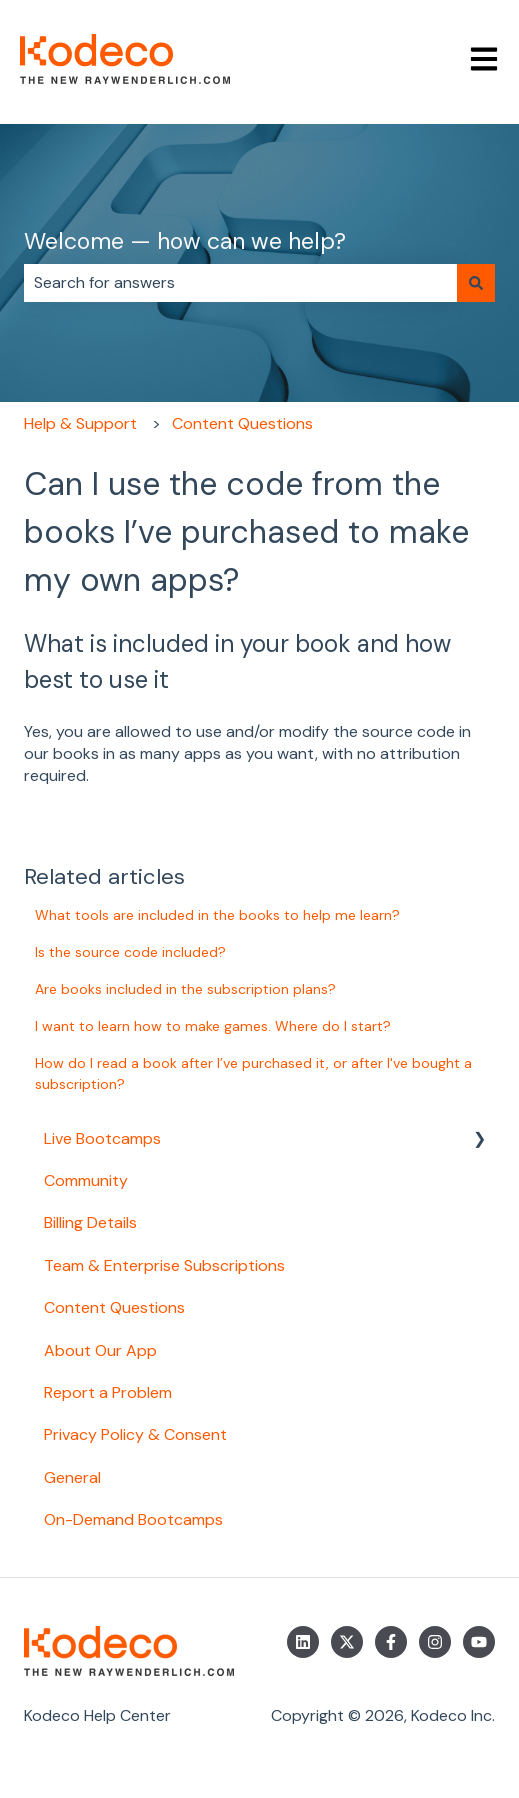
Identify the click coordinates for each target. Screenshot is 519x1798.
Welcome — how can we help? (185, 241)
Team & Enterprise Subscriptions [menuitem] (164, 1265)
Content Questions (242, 423)
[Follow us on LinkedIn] (303, 1642)
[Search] (476, 283)
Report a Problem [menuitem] (108, 1392)
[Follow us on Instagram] (435, 1642)
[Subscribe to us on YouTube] (479, 1642)
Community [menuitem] (86, 1180)
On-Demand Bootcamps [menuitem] (133, 1519)
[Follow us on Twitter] (347, 1642)
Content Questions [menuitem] (114, 1307)
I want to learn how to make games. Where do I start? (213, 1026)
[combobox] (240, 283)
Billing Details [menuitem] (90, 1222)
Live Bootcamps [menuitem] (102, 1138)
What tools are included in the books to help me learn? (217, 915)
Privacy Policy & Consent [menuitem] (135, 1434)
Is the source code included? (130, 952)
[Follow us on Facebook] (391, 1642)
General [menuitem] (72, 1477)
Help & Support (80, 423)
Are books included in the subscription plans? (185, 989)
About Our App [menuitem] (100, 1350)
